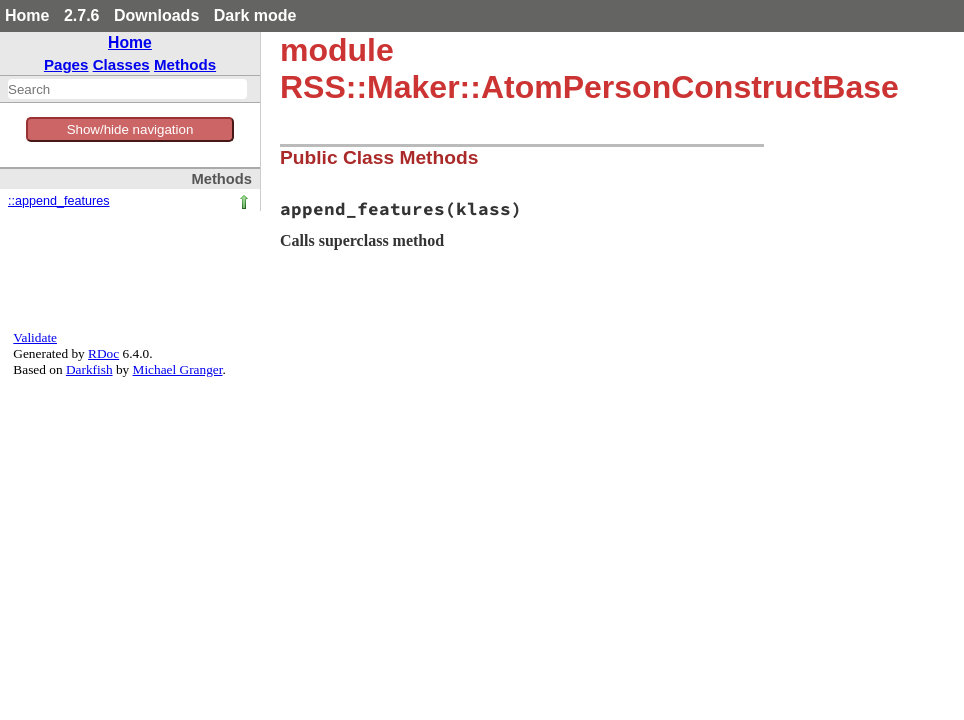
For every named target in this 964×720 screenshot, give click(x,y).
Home (27, 15)
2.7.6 (82, 15)
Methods (185, 64)
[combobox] (127, 89)
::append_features (59, 201)
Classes (121, 64)
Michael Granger (178, 369)
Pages (66, 64)
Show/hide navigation (130, 129)
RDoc (103, 353)
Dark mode (255, 15)
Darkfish (89, 369)
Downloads (156, 15)
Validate (35, 337)
